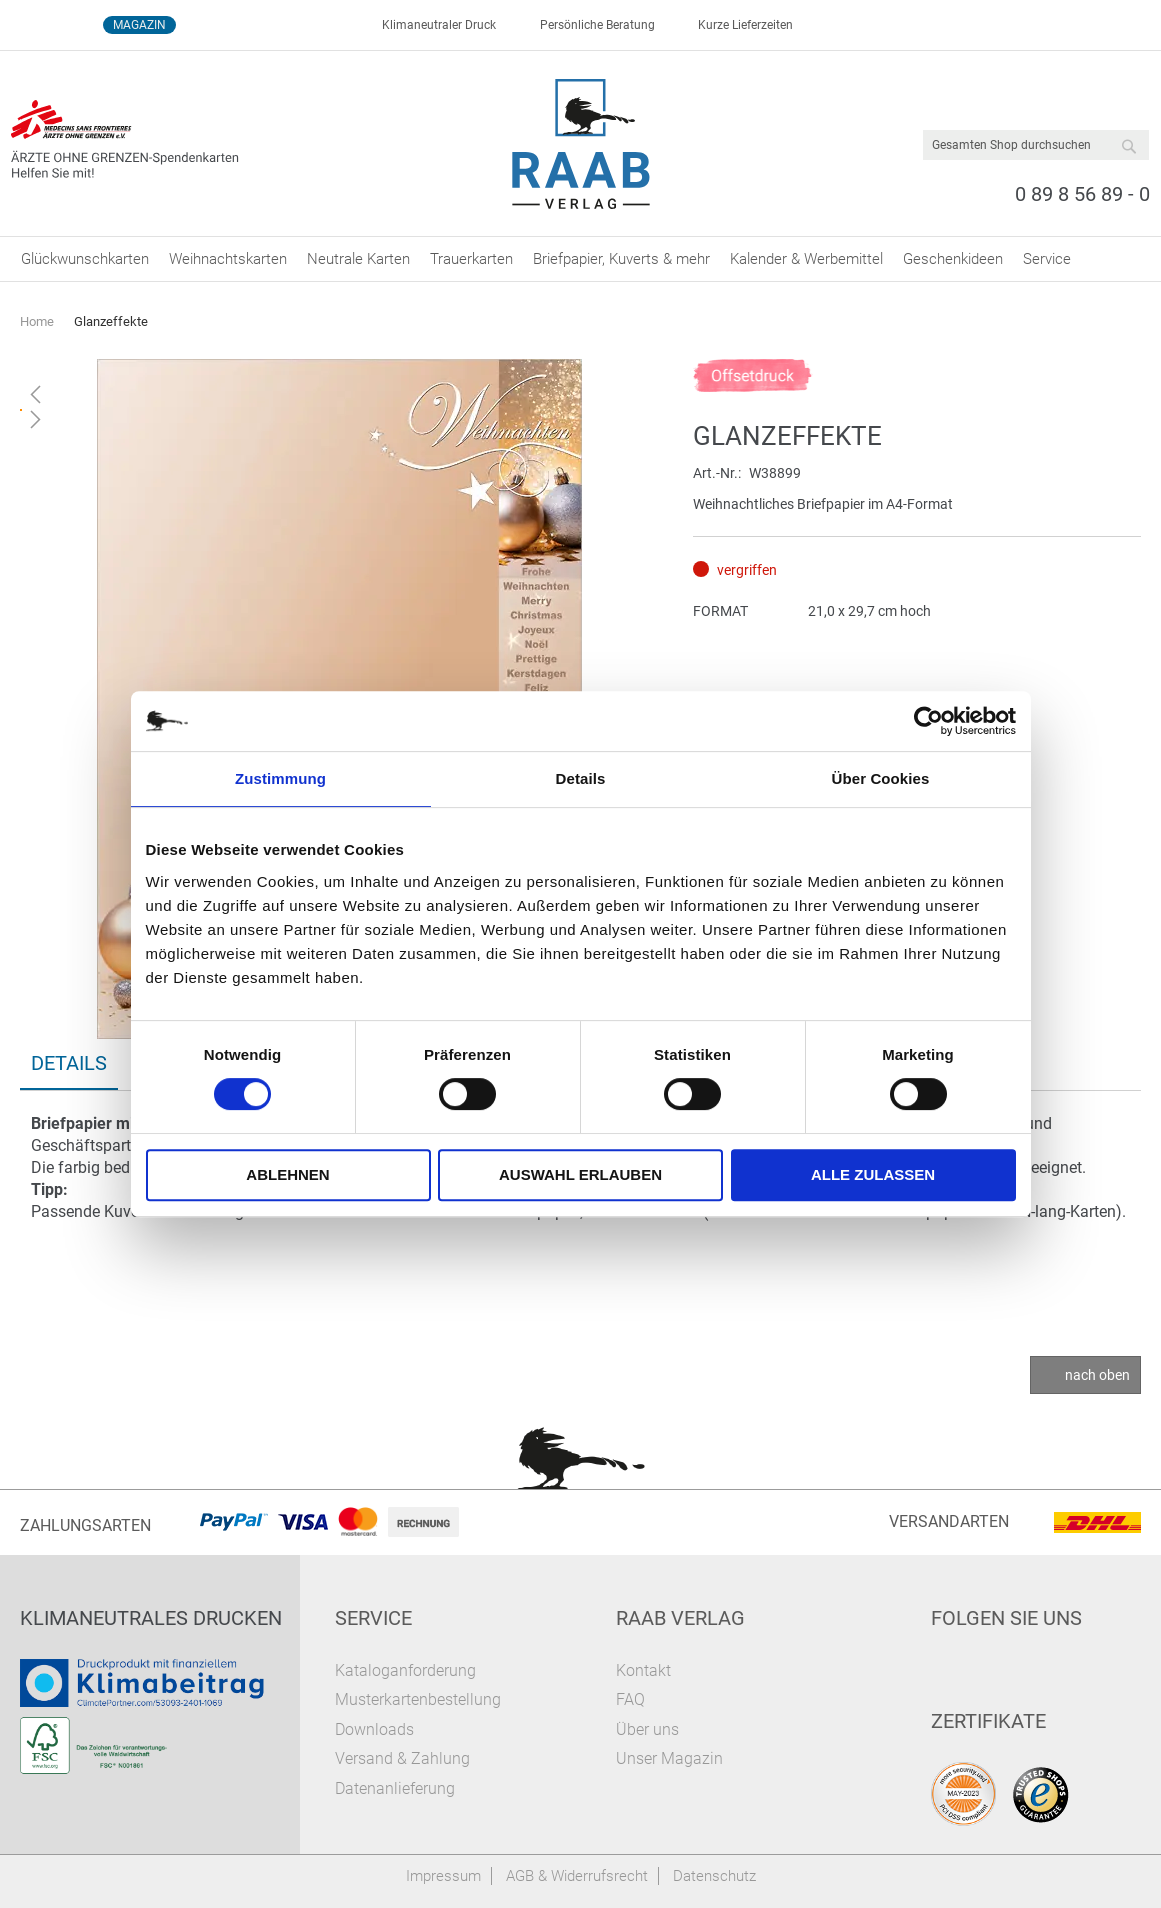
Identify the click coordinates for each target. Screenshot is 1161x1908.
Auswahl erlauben (580, 1174)
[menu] (580, 259)
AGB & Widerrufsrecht (577, 1876)
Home (37, 321)
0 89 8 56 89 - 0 (1082, 194)
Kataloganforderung (405, 1670)
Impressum (443, 1876)
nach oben (1097, 1375)
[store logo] (580, 144)
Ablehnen (287, 1174)
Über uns (647, 1729)
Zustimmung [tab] (280, 778)
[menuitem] (85, 259)
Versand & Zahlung (402, 1758)
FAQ (630, 1699)
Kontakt (643, 1670)
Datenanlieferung (395, 1788)
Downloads (374, 1729)
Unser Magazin (669, 1758)
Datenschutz (714, 1876)
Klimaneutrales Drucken (151, 1618)
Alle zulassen (873, 1174)
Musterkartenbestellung (418, 1699)
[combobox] (1036, 145)
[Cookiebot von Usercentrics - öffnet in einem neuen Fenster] (928, 721)
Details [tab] (581, 778)
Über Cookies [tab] (881, 778)
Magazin (139, 25)
